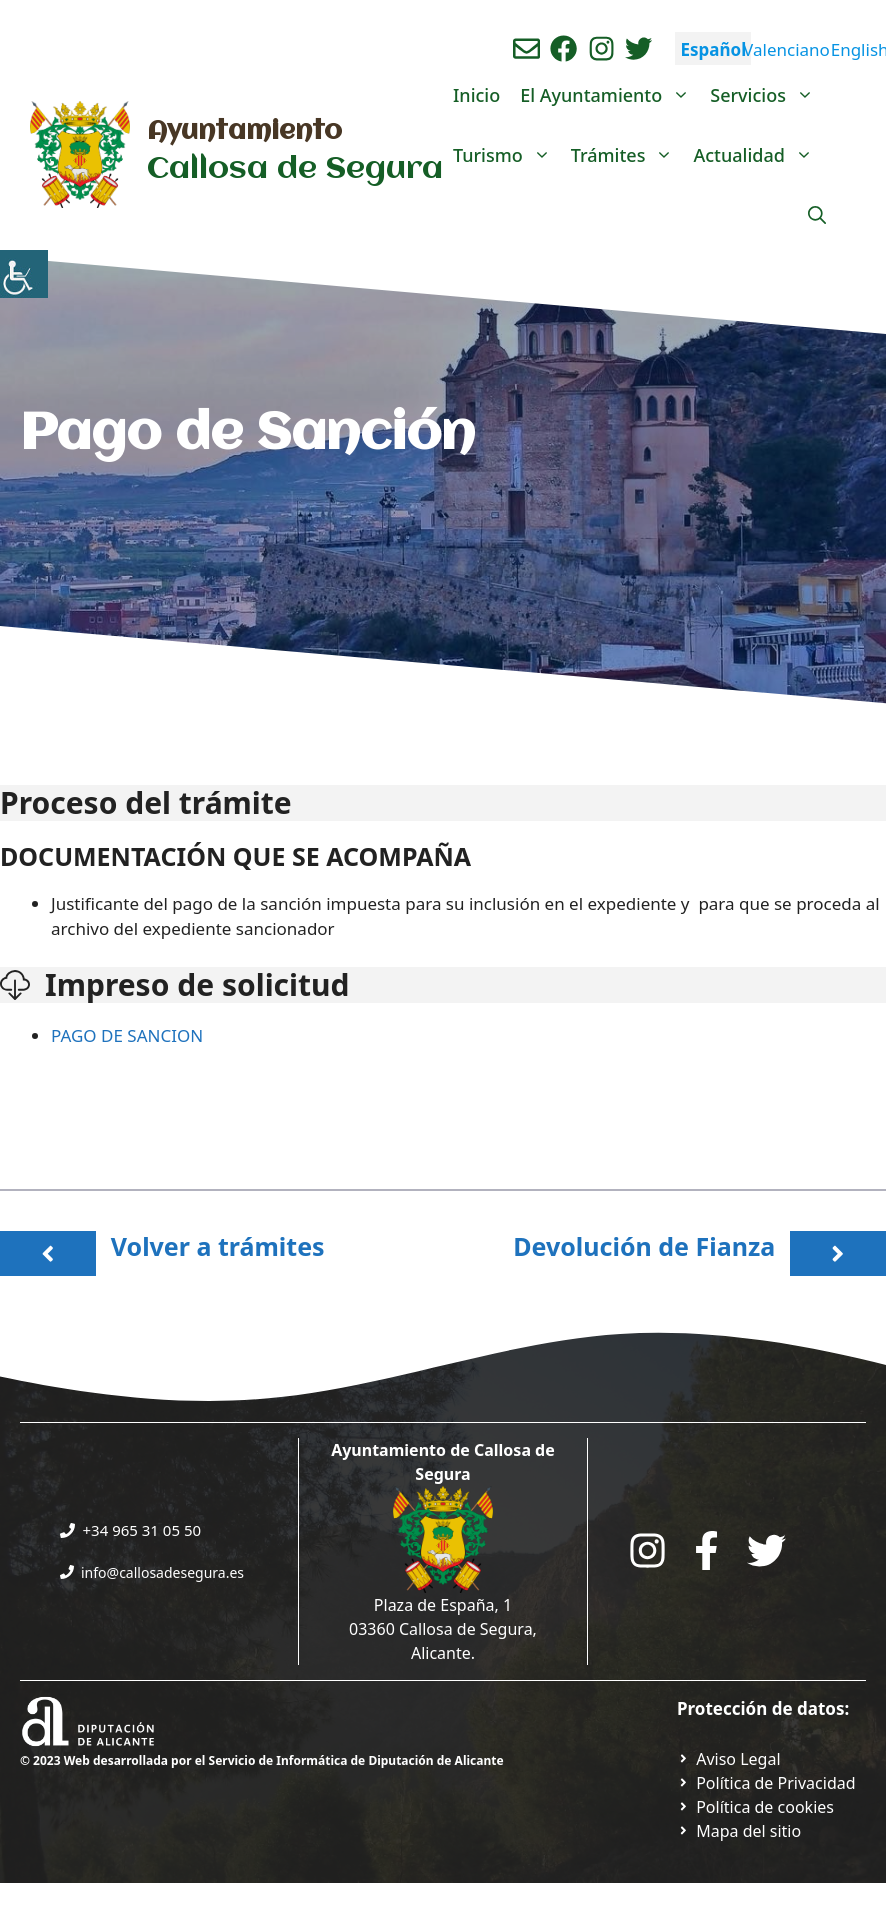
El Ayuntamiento (610, 95)
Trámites (627, 155)
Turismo (507, 155)
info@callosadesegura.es (162, 1572)
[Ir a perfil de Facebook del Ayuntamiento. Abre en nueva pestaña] (563, 48)
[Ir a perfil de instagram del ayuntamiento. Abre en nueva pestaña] (601, 48)
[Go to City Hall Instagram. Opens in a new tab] (647, 1550)
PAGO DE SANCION (129, 1035)
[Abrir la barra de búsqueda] (817, 215)
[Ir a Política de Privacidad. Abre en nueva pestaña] (729, 1759)
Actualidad (757, 155)
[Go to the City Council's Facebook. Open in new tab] (706, 1550)
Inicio (476, 95)
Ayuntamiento (244, 132)
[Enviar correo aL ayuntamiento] (526, 48)
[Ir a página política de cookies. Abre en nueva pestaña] (755, 1807)
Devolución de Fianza (644, 1246)
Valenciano (786, 49)
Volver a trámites (218, 1246)
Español (713, 49)
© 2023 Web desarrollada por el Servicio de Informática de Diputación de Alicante (262, 1760)
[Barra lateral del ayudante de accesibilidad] (24, 274)
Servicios (767, 95)
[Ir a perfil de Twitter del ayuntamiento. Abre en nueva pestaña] (638, 48)
